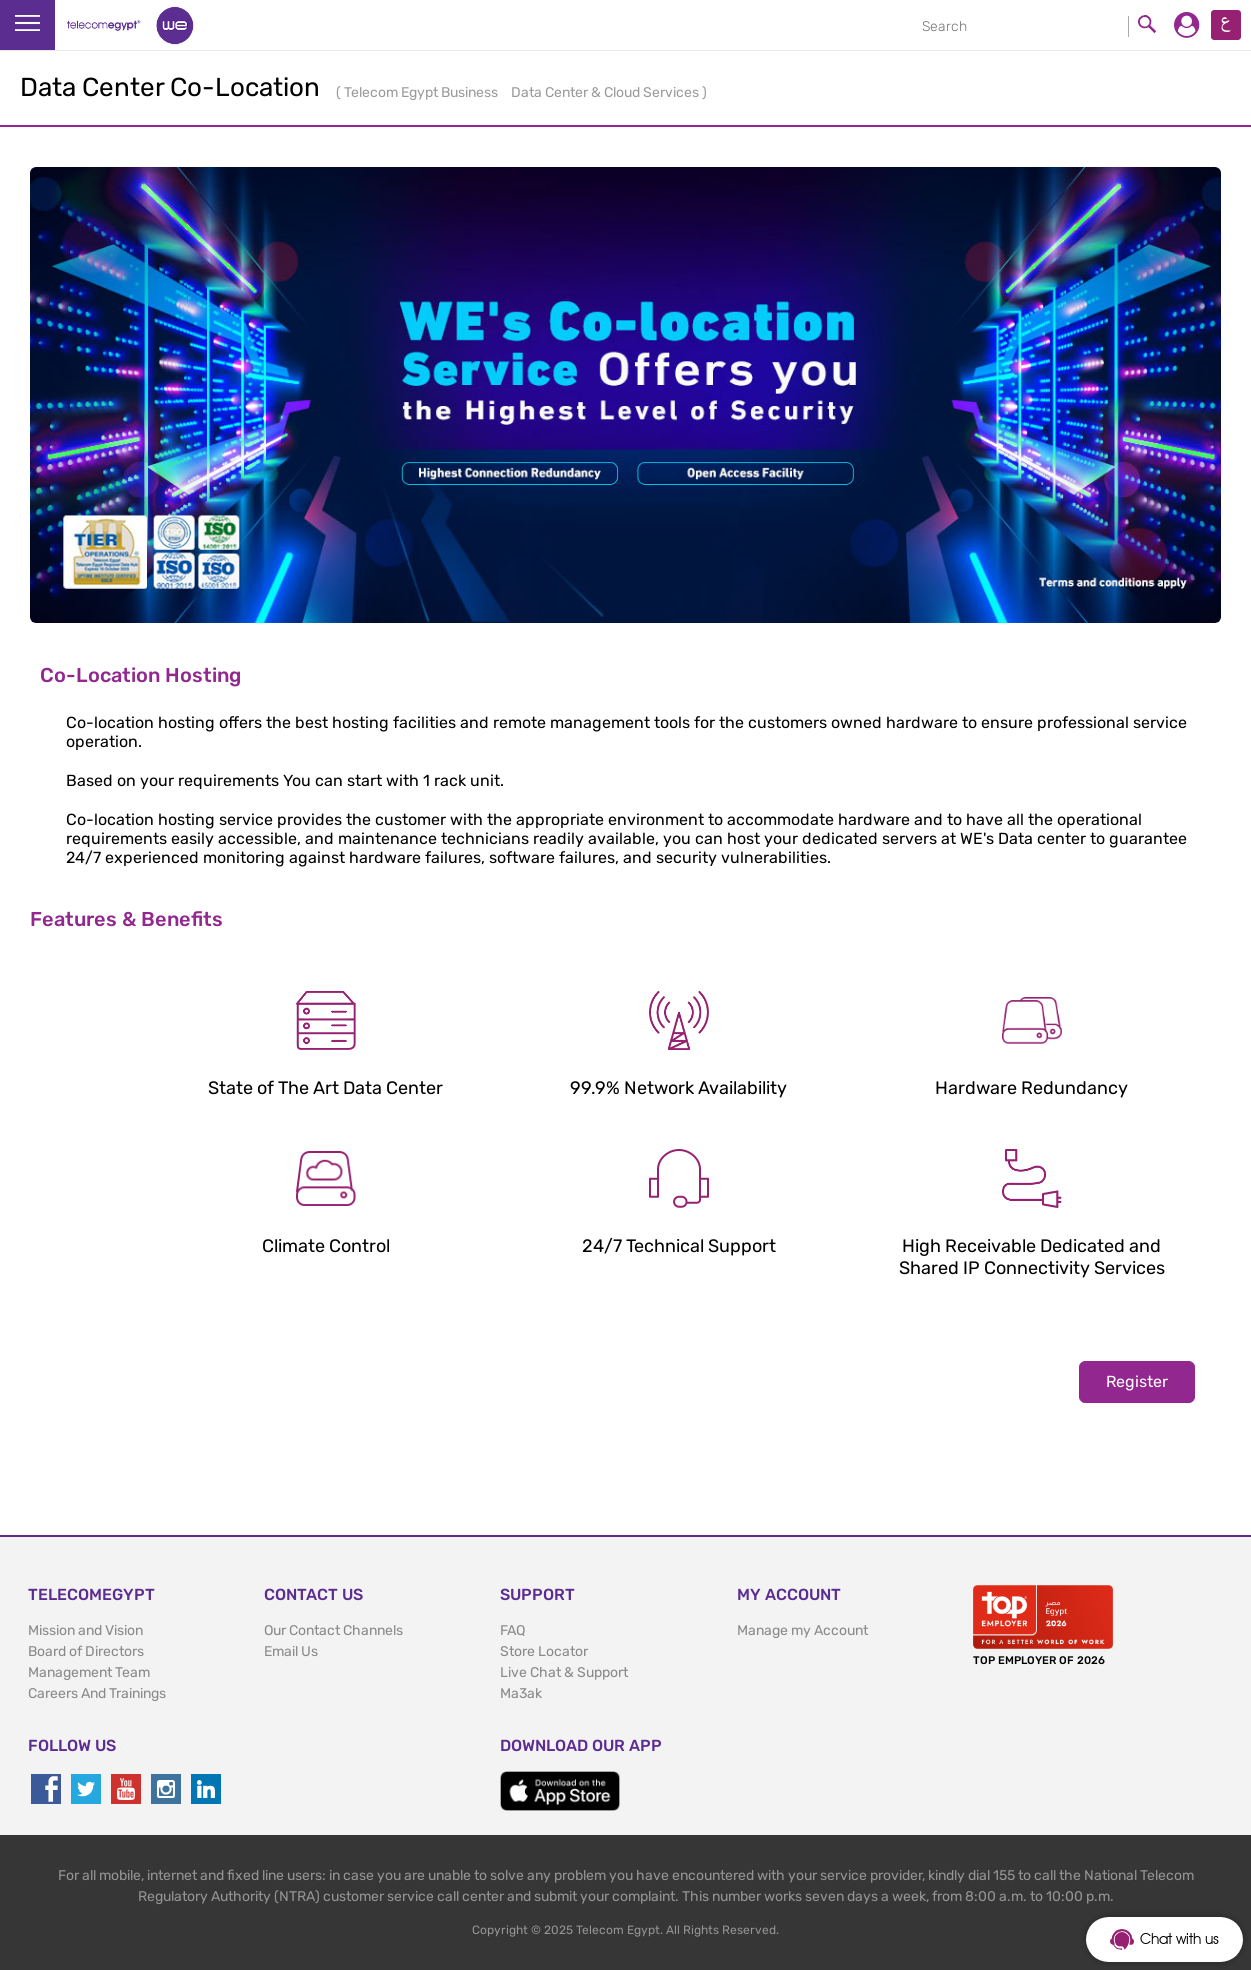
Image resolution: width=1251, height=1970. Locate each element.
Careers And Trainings (97, 1693)
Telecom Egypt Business (422, 92)
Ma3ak (521, 1693)
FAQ (512, 1630)
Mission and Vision (85, 1630)
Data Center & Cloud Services (606, 92)
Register (1137, 1381)
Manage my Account (802, 1630)
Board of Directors (86, 1651)
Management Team (89, 1672)
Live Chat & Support (564, 1672)
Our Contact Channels (333, 1630)
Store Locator (544, 1651)
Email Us (291, 1651)
